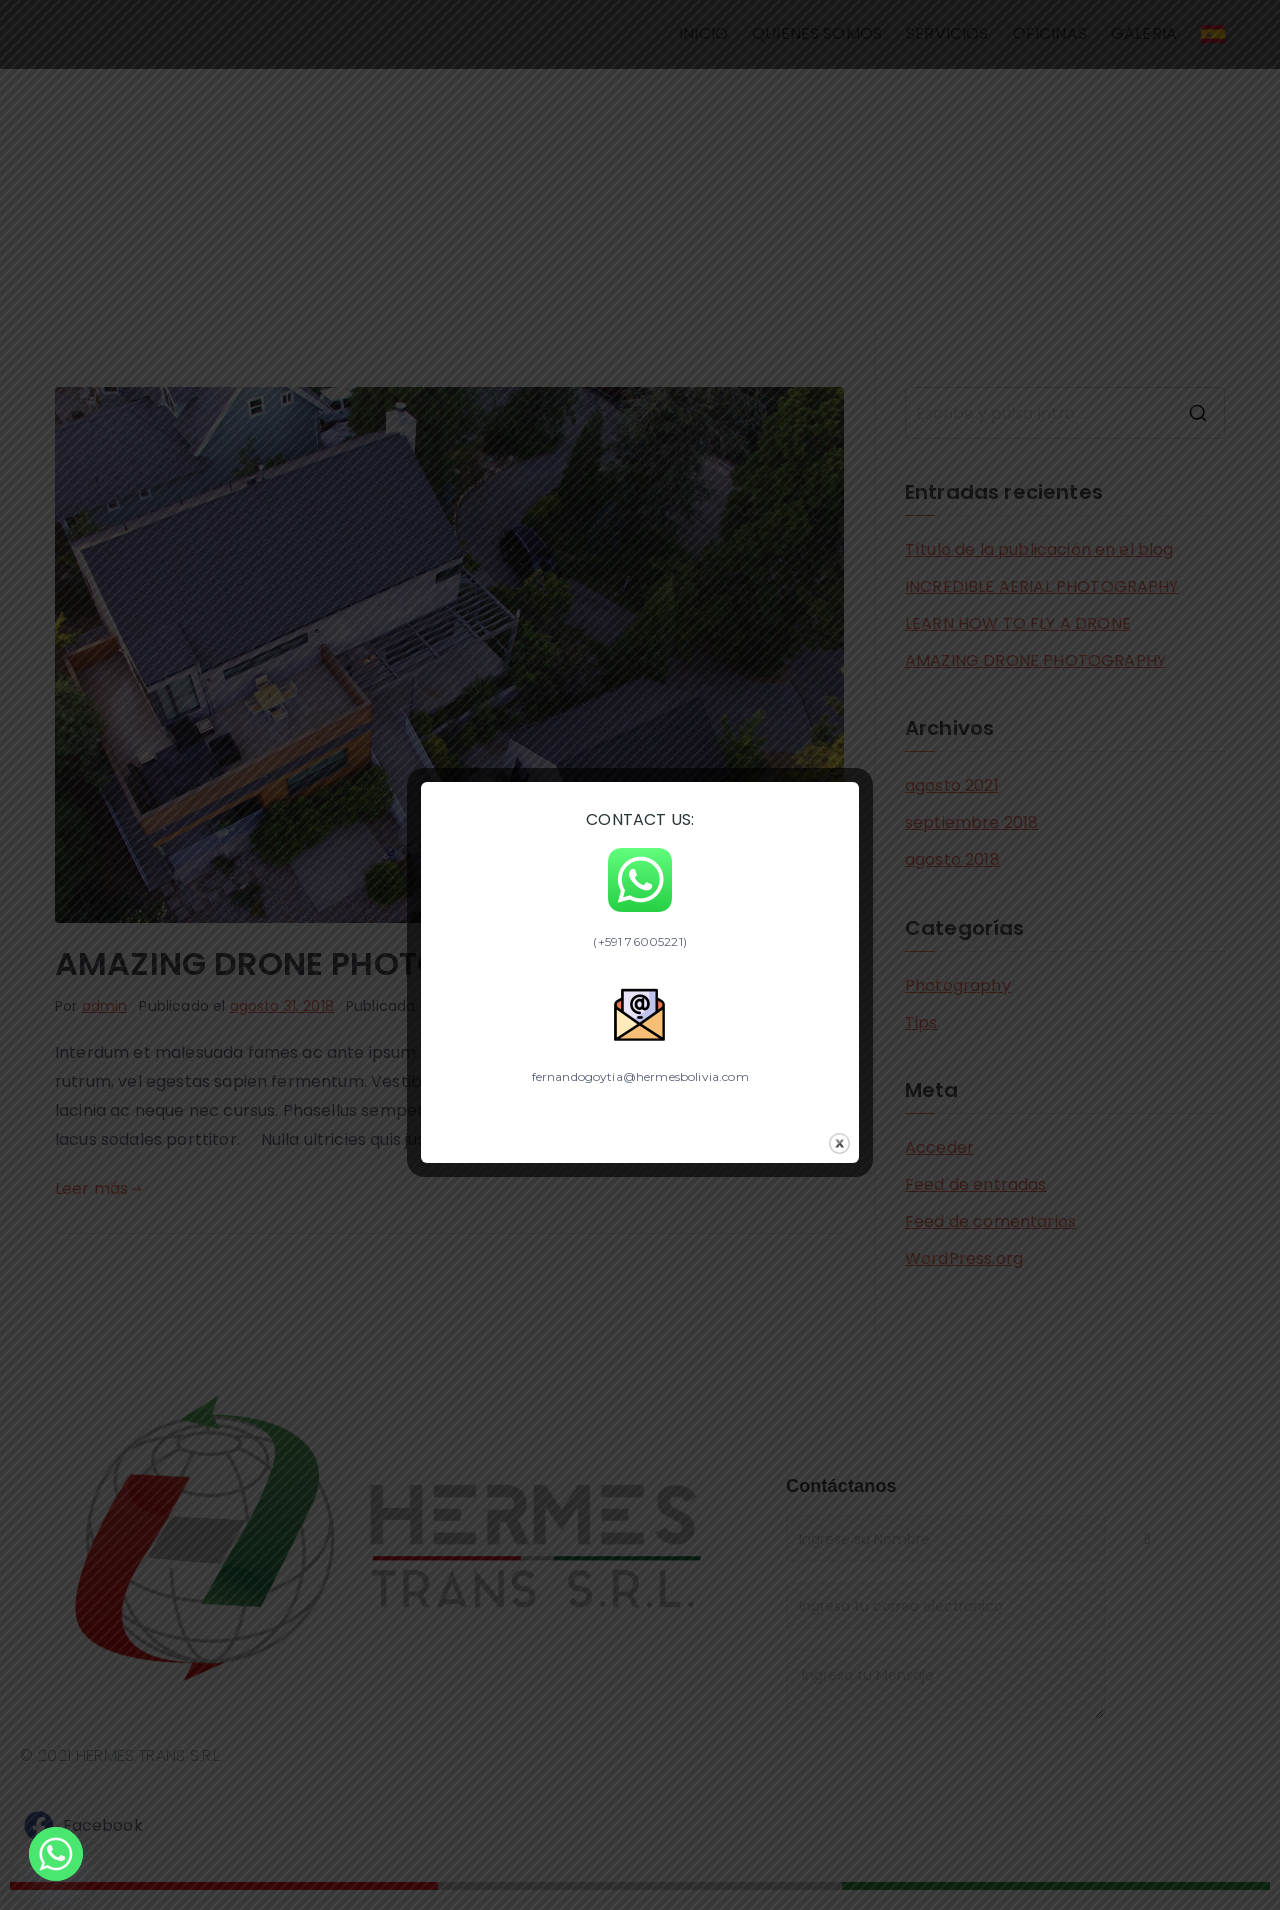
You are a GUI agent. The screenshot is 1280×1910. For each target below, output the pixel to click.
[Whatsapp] (56, 1858)
